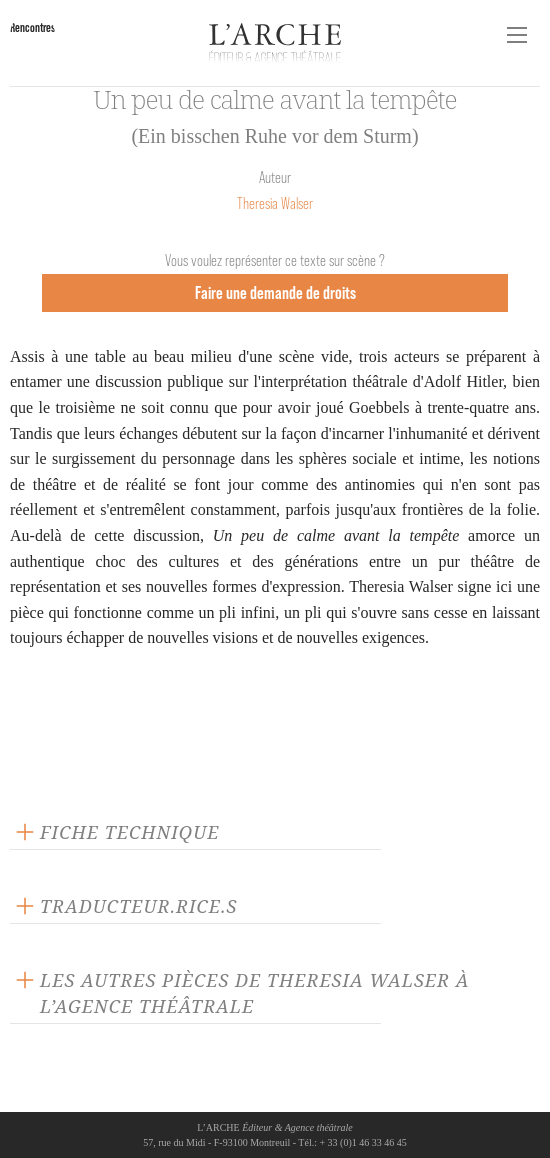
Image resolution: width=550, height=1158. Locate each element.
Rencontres (32, 27)
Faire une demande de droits (275, 292)
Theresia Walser (275, 203)
